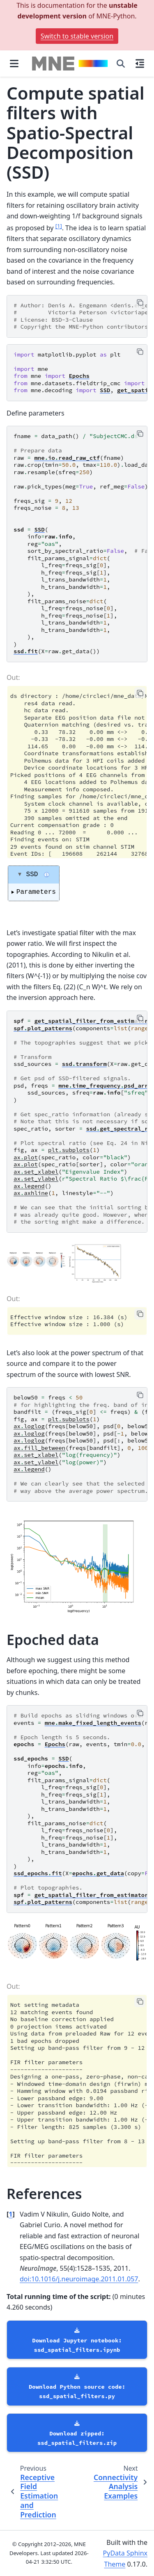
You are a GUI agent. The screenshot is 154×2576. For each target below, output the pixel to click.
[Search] (121, 63)
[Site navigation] (14, 63)
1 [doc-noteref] (58, 225)
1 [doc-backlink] (10, 2214)
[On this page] (139, 63)
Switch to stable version (77, 36)
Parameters (36, 892)
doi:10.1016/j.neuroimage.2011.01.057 (79, 2278)
